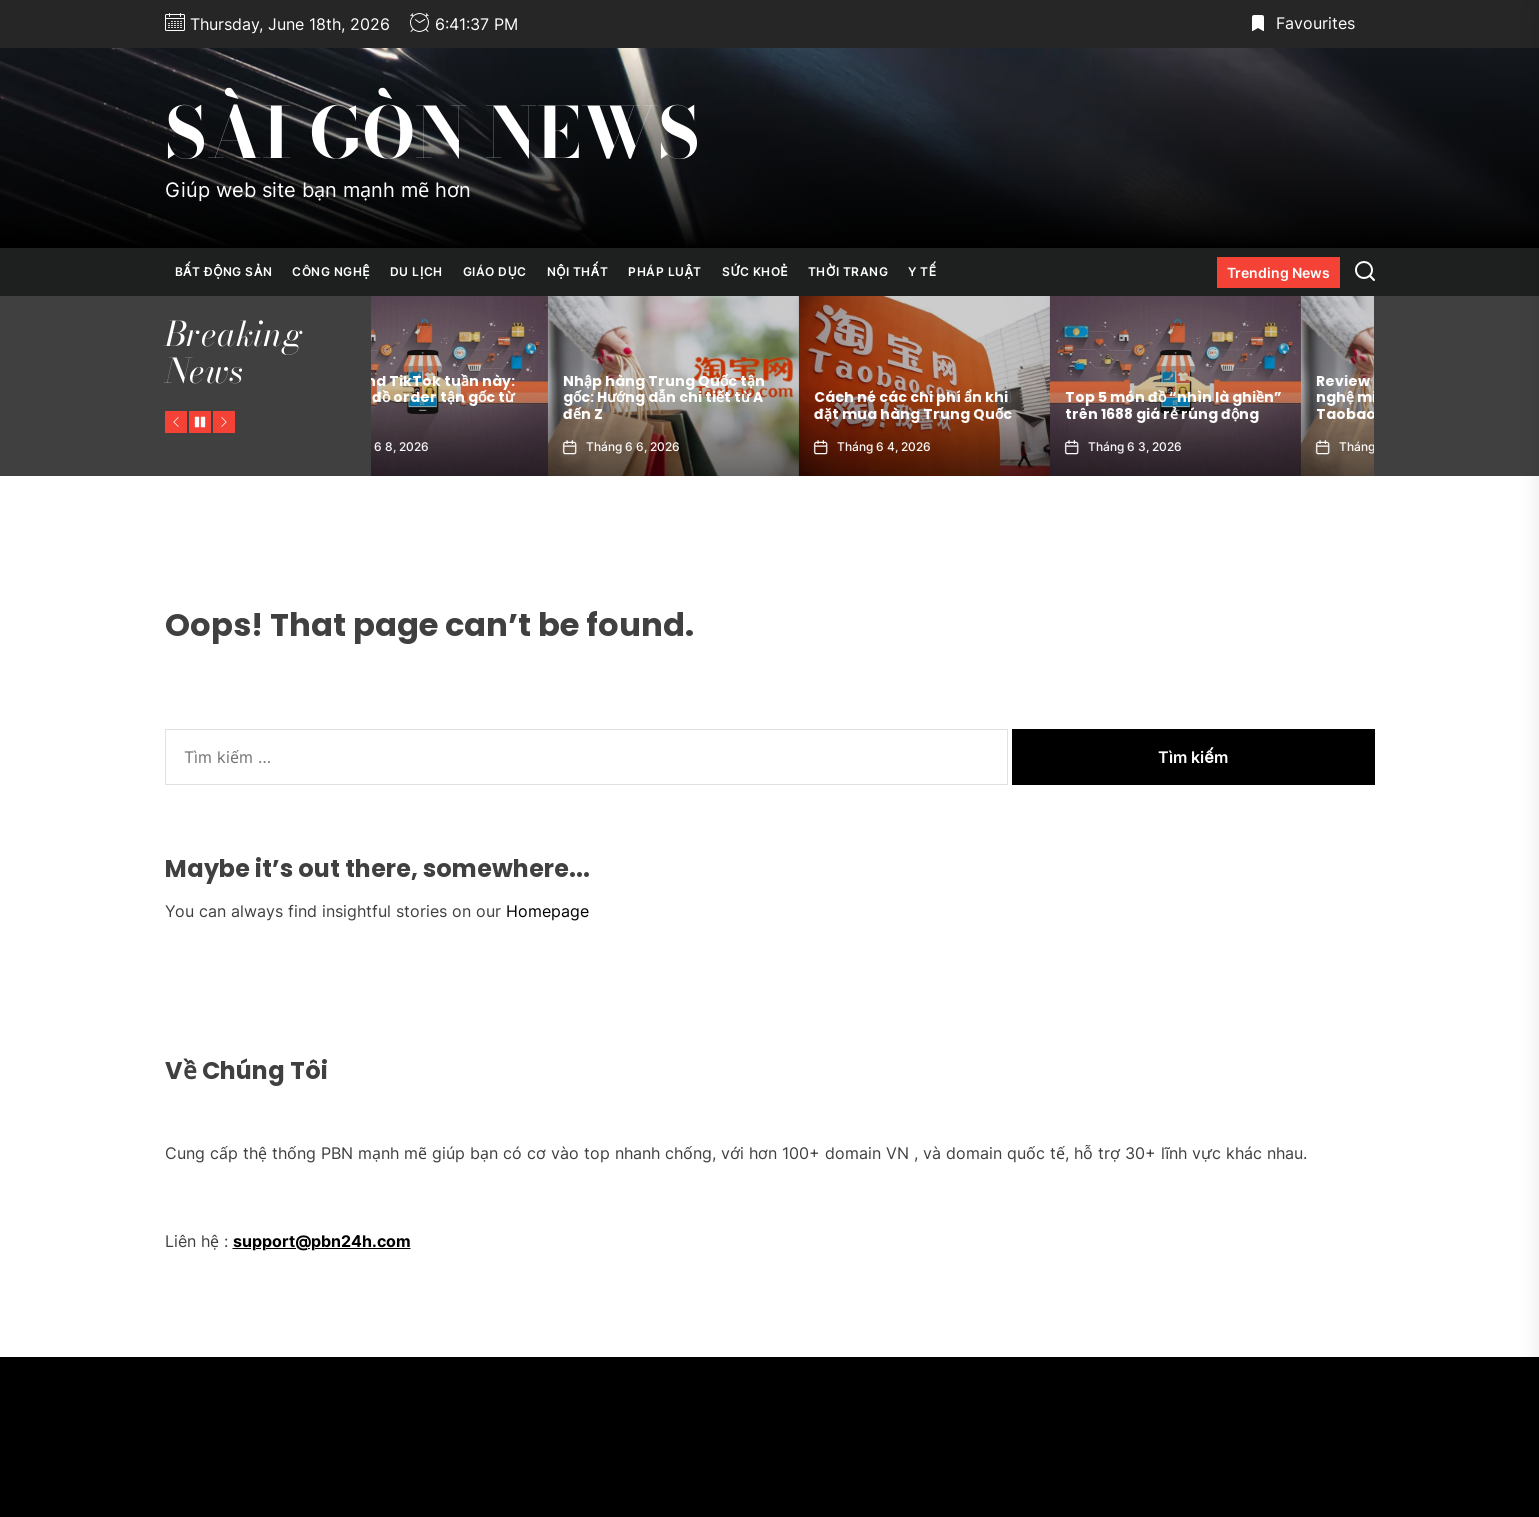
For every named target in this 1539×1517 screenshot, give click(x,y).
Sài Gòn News (432, 133)
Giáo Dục (495, 271)
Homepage (547, 911)
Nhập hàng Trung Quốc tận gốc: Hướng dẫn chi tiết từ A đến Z (738, 398)
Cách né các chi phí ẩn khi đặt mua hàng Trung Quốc (987, 405)
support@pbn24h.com (322, 1241)
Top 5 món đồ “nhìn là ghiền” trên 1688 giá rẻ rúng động (1247, 405)
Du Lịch (416, 271)
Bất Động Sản (224, 271)
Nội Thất (577, 271)
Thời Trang (848, 271)
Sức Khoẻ (755, 271)
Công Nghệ (331, 271)
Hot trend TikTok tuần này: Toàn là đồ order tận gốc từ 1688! (487, 398)
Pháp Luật (665, 271)
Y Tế (922, 271)
